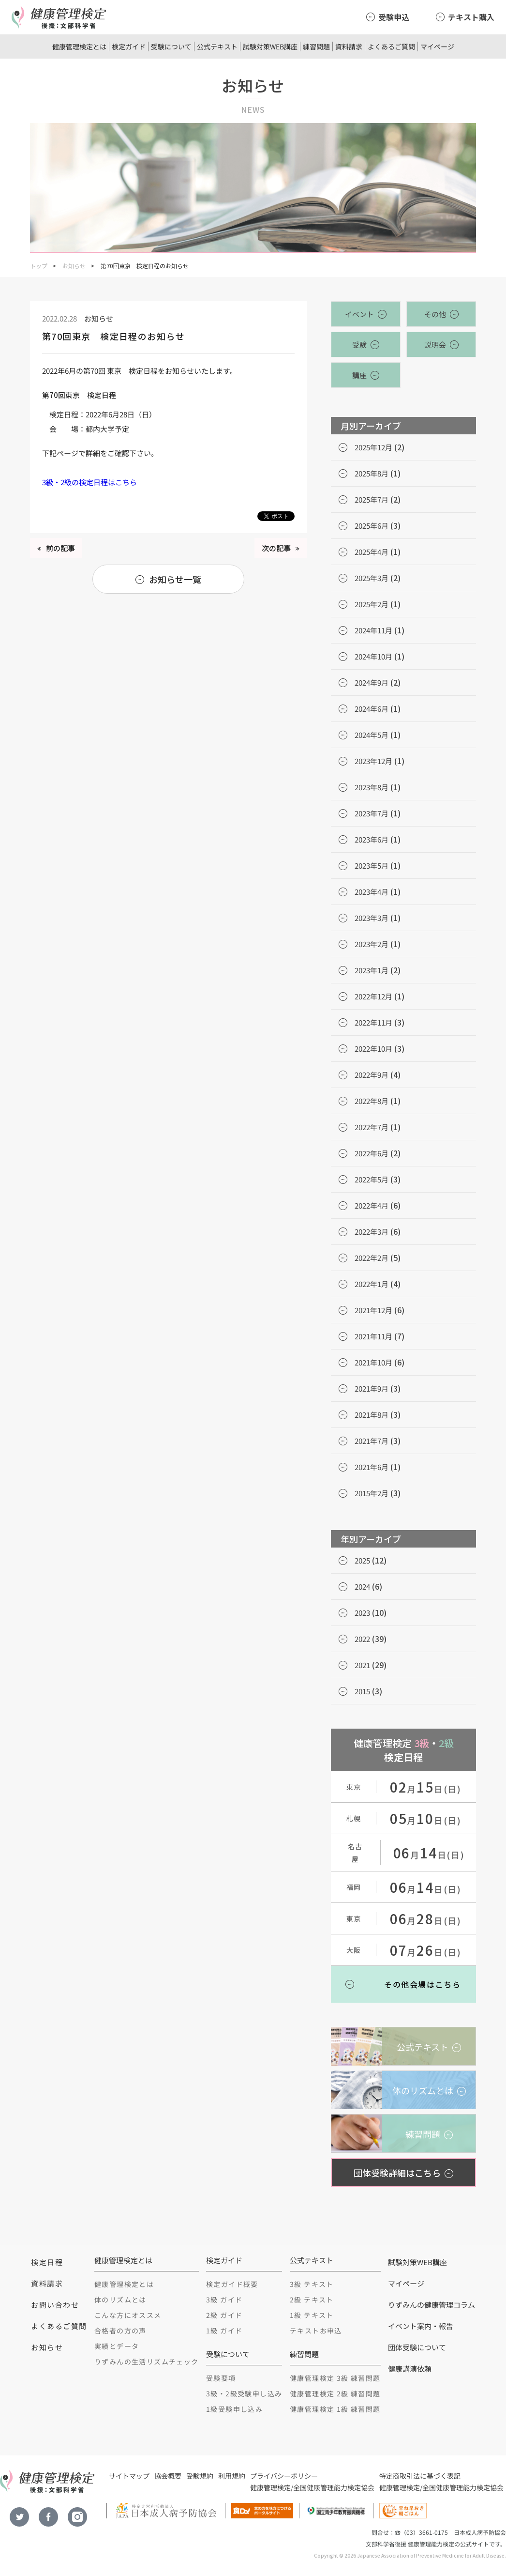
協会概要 (167, 2476)
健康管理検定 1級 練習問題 (335, 2409)
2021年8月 (371, 1415)
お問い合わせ (55, 2305)
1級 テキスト (312, 2315)
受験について (171, 46)
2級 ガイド (224, 2315)
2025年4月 (371, 552)
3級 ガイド (224, 2299)
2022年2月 (371, 1258)
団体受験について (417, 2347)
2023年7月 (371, 813)
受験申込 (393, 17)
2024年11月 (373, 630)
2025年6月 (371, 526)
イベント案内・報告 (420, 2326)
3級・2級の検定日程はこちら (89, 482)
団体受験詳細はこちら (397, 2172)
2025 (362, 1560)
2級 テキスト (312, 2299)
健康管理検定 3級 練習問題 (335, 2378)
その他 (435, 314)
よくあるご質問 (391, 46)
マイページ (437, 46)
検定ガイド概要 (232, 2284)
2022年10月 (373, 1048)
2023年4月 (371, 892)
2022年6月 (371, 1153)
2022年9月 (371, 1075)
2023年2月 (371, 944)
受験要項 (221, 2378)
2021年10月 (373, 1362)
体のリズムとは (120, 2299)
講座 (359, 375)
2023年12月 (373, 761)
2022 (362, 1639)
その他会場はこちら (422, 1984)
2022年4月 (371, 1205)
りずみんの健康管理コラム (431, 2305)
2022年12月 (373, 996)
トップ (38, 265)
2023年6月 (371, 839)
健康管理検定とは (79, 46)
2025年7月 (371, 499)
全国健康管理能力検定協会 (333, 2487)
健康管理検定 (270, 2487)
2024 (362, 1586)
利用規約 (231, 2476)
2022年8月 (371, 1101)
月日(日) (425, 1788)
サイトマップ (129, 2476)
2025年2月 (371, 604)
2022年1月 (371, 1284)
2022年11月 (373, 1022)
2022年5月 (371, 1179)
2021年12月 (373, 1310)
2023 (362, 1613)
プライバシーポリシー (284, 2476)
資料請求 (348, 46)
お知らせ (74, 265)
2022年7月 (371, 1127)
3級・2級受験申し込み (244, 2393)
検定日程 (47, 2262)
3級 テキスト (312, 2284)
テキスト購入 (471, 17)
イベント (359, 314)
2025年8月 (371, 473)
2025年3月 (371, 578)
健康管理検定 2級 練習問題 (335, 2393)
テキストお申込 (316, 2330)
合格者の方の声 (120, 2330)
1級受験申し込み (234, 2409)
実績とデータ (116, 2346)
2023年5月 (371, 865)
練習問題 (316, 46)
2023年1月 (371, 970)
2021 (362, 1665)
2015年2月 (371, 1493)
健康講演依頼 (410, 2368)
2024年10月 (373, 656)
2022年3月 (371, 1232)
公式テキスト (217, 46)
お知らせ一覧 (175, 579)
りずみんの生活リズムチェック (146, 2361)
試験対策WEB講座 (270, 46)
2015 (362, 1691)
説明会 (435, 344)
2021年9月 (371, 1388)
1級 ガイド (224, 2330)
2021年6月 (371, 1467)
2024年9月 (371, 682)
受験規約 (199, 2476)
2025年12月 (373, 447)
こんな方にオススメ (128, 2315)
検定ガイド (129, 46)
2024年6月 (371, 709)
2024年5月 (371, 735)
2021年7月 (371, 1441)
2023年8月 (371, 787)
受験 (359, 344)
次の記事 (276, 548)
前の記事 (60, 548)
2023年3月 (371, 918)
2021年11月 (373, 1336)
